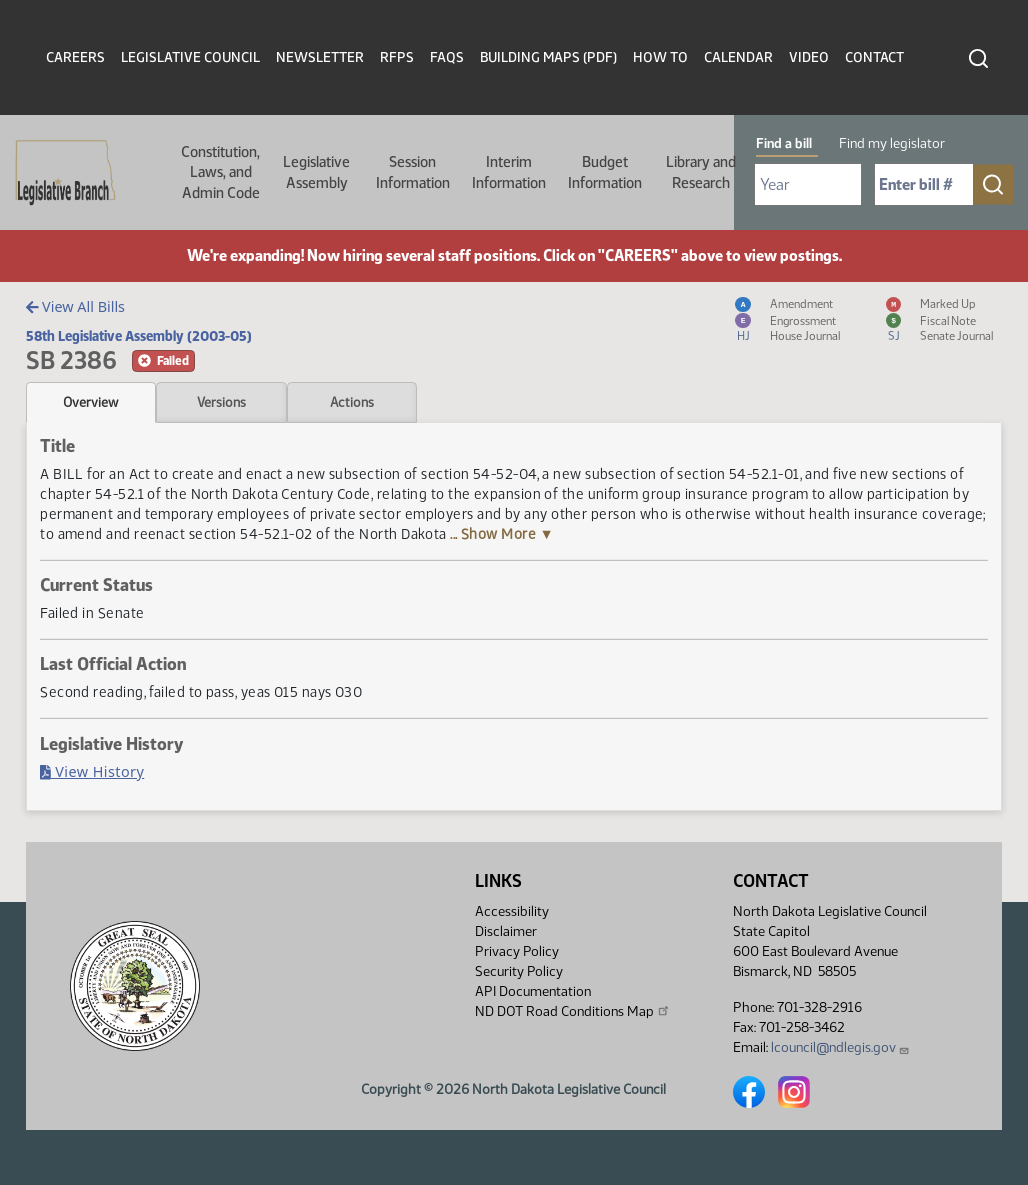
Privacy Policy (517, 951)
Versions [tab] (221, 402)
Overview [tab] (90, 402)
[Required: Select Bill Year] (808, 184)
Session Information (413, 172)
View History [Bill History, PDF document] (92, 771)
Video (809, 57)
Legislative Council (190, 57)
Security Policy (519, 971)
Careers (75, 57)
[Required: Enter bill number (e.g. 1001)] (924, 184)
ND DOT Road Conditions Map (573, 1011)
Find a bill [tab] (784, 143)
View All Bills (75, 306)
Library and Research (701, 172)
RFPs (397, 57)
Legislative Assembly (316, 172)
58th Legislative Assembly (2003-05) (139, 336)
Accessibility (512, 911)
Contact (874, 57)
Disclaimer (506, 931)
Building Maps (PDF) (548, 57)
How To (660, 57)
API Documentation (533, 991)
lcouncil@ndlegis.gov (840, 1047)
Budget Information (605, 172)
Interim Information (509, 172)
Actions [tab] (352, 402)
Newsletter (320, 57)
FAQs (447, 57)
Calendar (738, 57)
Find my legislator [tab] (892, 143)
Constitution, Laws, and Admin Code (220, 172)
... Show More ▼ (502, 534)
